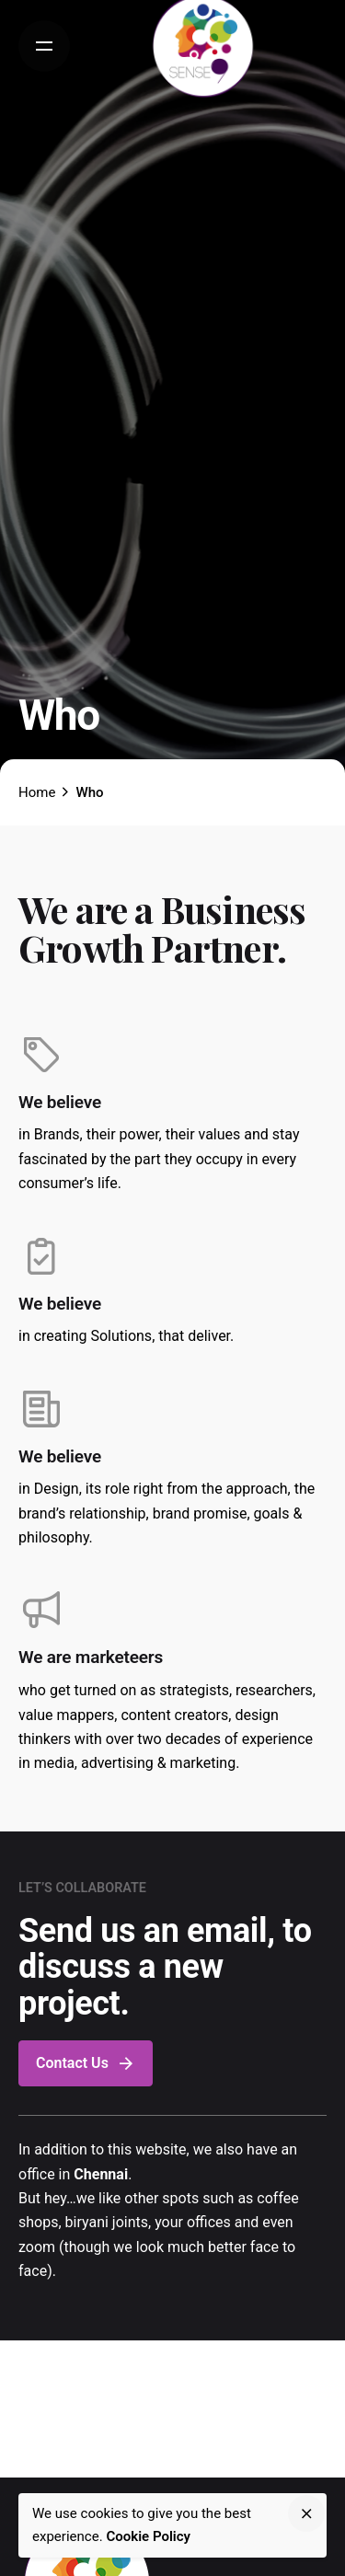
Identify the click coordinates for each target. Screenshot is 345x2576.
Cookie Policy (148, 2536)
